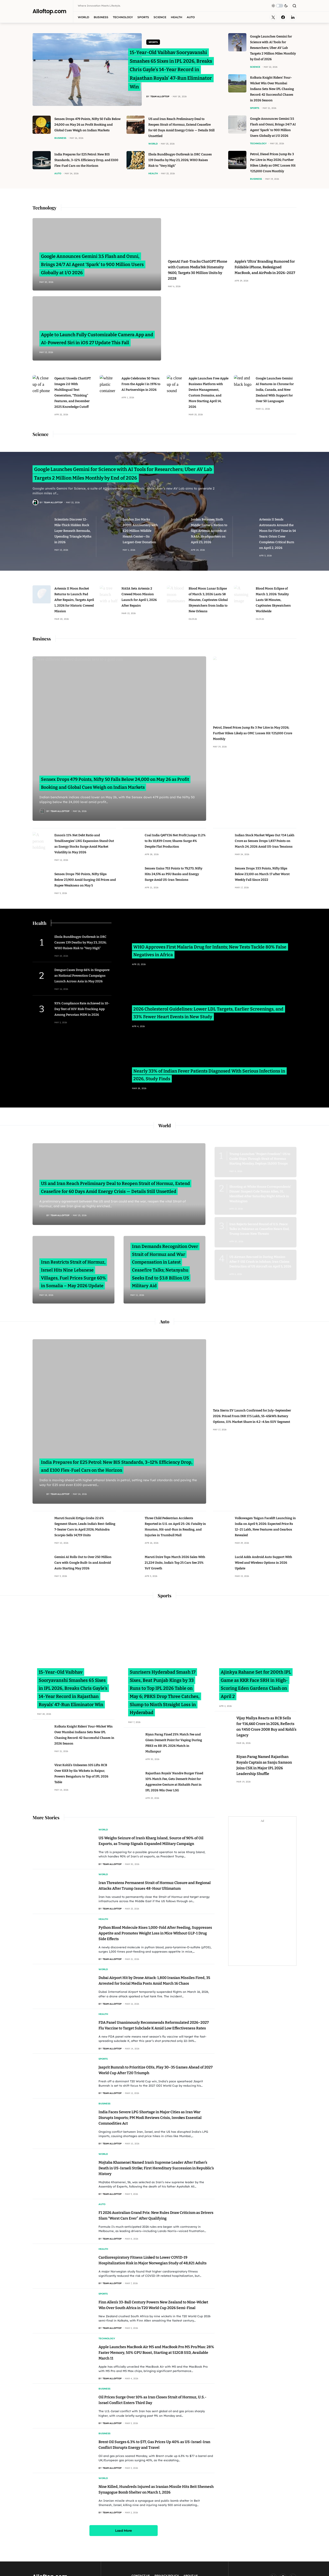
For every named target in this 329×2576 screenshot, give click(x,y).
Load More (123, 2528)
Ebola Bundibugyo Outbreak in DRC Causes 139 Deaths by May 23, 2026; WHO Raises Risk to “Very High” (180, 160)
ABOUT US (190, 2573)
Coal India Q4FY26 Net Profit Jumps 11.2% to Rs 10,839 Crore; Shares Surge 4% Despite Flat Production (175, 837)
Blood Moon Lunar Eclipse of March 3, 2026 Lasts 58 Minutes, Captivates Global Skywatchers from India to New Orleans (208, 596)
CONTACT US (141, 2573)
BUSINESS (60, 138)
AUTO (57, 173)
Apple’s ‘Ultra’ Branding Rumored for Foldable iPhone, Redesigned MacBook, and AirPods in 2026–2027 (263, 267)
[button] (279, 5)
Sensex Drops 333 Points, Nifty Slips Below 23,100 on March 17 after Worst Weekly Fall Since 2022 (262, 871)
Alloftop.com (49, 11)
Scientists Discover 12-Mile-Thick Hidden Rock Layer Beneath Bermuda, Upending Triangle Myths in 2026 (72, 527)
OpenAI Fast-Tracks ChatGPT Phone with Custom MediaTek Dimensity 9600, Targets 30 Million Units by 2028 (198, 267)
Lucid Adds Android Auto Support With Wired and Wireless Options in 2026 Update (263, 1562)
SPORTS (153, 38)
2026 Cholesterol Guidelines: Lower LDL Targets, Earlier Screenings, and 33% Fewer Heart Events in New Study (208, 1009)
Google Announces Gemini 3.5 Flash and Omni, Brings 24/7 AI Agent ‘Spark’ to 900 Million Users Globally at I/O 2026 (96, 261)
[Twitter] (273, 17)
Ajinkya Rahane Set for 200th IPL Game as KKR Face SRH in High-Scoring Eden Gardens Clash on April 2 (255, 1683)
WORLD (153, 143)
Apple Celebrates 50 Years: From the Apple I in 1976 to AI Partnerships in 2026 (140, 378)
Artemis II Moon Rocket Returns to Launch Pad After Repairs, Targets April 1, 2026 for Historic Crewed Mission (74, 596)
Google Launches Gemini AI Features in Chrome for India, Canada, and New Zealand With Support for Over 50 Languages (275, 384)
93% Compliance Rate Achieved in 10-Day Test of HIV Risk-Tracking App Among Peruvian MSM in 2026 (81, 1005)
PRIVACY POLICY (166, 2573)
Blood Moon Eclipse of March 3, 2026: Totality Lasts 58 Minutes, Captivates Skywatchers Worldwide (273, 596)
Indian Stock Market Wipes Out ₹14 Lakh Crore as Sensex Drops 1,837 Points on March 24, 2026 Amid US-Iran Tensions (264, 837)
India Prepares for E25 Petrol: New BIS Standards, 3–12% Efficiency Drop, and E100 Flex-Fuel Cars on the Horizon (86, 160)
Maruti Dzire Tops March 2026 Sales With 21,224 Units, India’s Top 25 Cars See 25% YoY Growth (175, 1562)
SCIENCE (255, 66)
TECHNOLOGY (258, 143)
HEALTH (153, 173)
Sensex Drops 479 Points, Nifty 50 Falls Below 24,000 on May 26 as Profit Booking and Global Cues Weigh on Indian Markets (87, 124)
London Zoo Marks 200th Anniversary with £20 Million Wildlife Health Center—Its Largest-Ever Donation (140, 527)
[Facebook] (283, 17)
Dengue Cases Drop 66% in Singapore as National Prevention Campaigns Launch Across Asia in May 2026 (81, 972)
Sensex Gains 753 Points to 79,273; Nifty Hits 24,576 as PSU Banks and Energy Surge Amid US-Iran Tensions (173, 871)
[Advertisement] (232, 321)
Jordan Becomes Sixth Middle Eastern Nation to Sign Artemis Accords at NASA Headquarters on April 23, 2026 (209, 527)
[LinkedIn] (292, 17)
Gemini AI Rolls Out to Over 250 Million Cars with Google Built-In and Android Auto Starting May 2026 (82, 1562)
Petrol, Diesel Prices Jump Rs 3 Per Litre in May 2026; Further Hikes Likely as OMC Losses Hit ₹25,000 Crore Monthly (252, 730)
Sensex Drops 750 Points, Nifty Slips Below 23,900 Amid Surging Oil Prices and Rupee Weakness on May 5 (85, 876)
